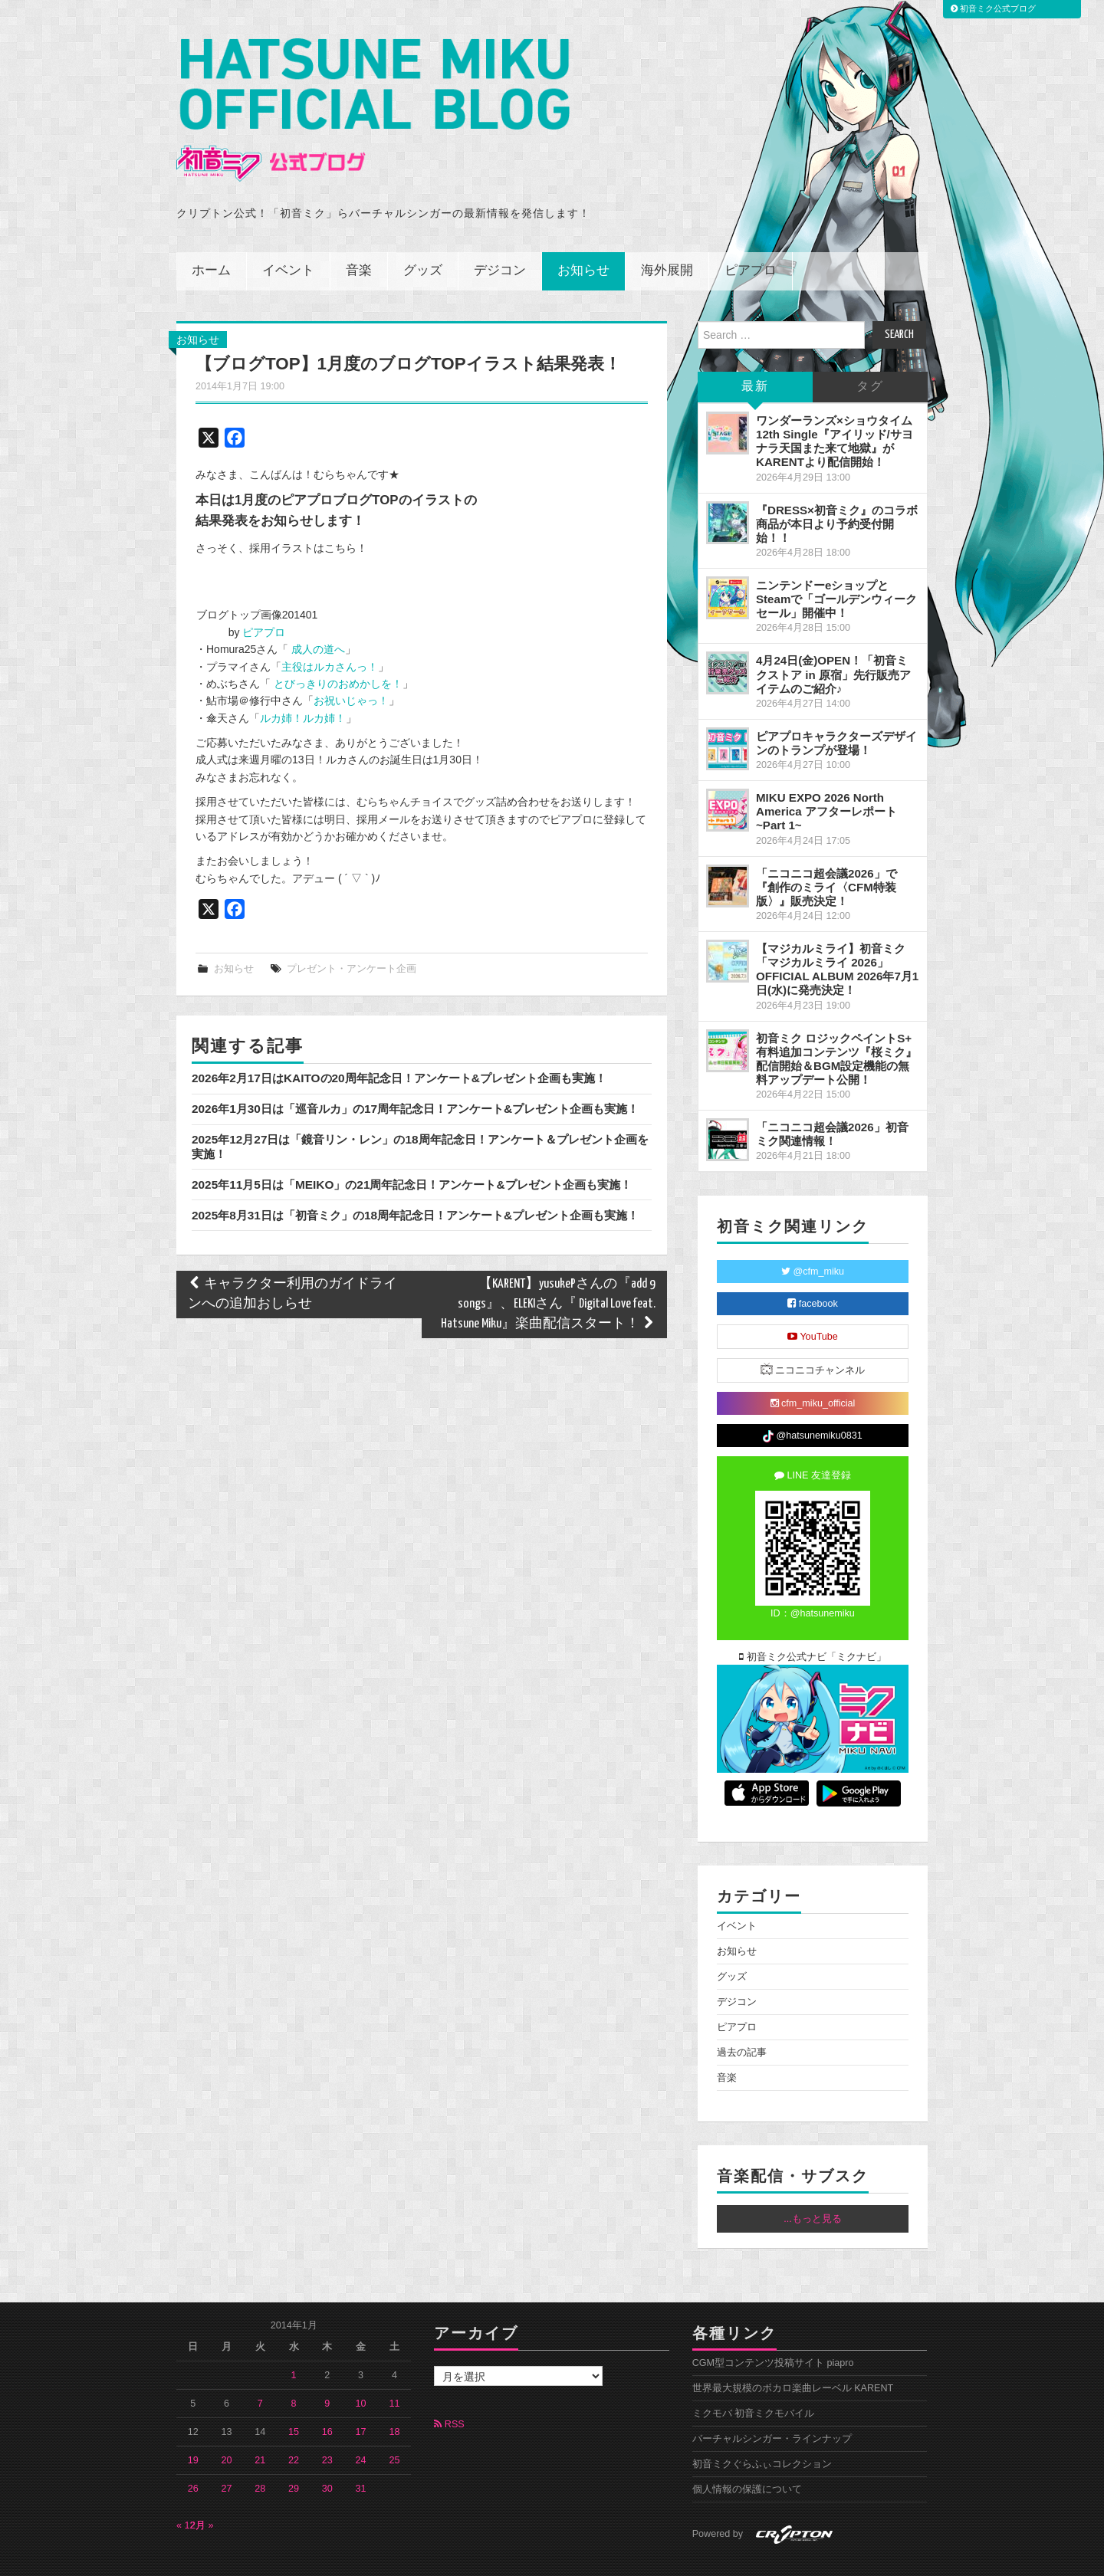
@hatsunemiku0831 (812, 1402)
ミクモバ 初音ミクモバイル (753, 2379)
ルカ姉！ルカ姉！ (303, 684)
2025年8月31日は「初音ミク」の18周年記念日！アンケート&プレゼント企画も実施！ (415, 1181)
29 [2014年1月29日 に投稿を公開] (293, 2455)
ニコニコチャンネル (813, 1335)
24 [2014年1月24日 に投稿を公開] (361, 2426)
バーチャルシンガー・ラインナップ (772, 2405)
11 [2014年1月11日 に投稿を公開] (394, 2369)
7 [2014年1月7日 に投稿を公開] (260, 2369)
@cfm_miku (812, 1237)
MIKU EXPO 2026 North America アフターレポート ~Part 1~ (826, 777)
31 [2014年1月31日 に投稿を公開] (361, 2455)
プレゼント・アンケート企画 (351, 935)
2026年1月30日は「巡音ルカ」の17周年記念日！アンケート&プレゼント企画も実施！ (415, 1074)
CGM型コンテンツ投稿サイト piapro (773, 2329)
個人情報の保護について (747, 2455)
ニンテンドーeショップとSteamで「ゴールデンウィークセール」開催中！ (836, 565)
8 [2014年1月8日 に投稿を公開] (294, 2369)
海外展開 (667, 237)
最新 (755, 353)
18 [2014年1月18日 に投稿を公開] (394, 2398)
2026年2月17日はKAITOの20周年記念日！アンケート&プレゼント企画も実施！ (399, 1044)
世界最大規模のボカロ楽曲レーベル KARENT (793, 2354)
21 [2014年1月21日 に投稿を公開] (260, 2426)
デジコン (500, 237)
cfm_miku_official (813, 1369)
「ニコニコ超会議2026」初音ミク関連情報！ (832, 1100)
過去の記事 (742, 2018)
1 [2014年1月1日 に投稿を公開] (294, 2341)
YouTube (812, 1303)
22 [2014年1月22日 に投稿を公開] (293, 2426)
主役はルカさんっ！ (329, 633)
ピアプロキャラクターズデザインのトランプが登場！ (836, 709)
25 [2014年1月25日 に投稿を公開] (394, 2426)
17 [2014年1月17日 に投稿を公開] (361, 2398)
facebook (812, 1270)
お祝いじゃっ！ (351, 667)
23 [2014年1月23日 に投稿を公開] (327, 2426)
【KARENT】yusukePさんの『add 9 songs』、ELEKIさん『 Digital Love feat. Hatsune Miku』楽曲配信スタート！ (548, 1270)
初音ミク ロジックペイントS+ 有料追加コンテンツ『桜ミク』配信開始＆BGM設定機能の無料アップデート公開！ (836, 1025)
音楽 (359, 237)
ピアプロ (750, 237)
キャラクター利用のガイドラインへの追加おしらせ (292, 1260)
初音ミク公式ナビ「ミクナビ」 (812, 1623)
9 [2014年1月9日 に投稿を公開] (327, 2369)
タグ (870, 353)
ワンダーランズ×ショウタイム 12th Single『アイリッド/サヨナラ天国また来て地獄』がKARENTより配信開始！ (834, 407)
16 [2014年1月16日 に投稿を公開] (327, 2398)
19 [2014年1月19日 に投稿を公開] (193, 2426)
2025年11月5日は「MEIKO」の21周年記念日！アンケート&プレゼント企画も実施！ (412, 1150)
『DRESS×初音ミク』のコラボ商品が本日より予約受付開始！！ (837, 490)
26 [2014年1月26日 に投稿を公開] (193, 2455)
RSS (449, 2390)
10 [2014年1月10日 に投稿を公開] (361, 2369)
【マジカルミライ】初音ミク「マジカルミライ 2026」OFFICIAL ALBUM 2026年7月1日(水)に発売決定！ (837, 935)
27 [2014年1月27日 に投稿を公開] (227, 2455)
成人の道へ (316, 615)
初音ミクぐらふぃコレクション (762, 2430)
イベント (288, 237)
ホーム (211, 237)
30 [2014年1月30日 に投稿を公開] (327, 2455)
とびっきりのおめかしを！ (336, 650)
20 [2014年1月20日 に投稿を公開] (227, 2426)
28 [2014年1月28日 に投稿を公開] (260, 2455)
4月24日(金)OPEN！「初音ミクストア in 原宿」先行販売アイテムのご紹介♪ (833, 640)
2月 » (202, 2491)
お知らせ (583, 237)
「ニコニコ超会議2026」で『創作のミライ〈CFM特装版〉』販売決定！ (826, 853)
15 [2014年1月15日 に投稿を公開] (293, 2398)
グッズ (422, 237)
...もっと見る (813, 2185)
